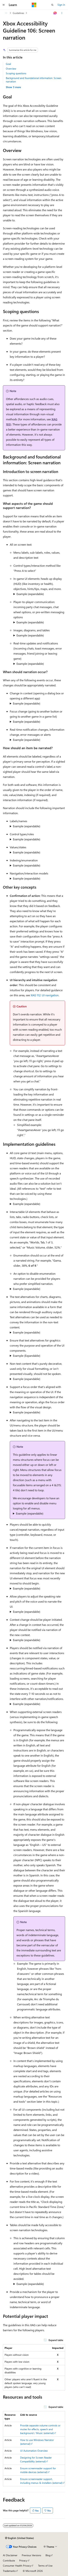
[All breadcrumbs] (6, 13)
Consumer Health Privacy (17, 2565)
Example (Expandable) (26, 1355)
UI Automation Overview (34, 2450)
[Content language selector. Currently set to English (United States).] (19, 2538)
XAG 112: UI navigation (45, 995)
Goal (8, 64)
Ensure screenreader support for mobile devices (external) (38, 2470)
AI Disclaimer (10, 2555)
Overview (11, 68)
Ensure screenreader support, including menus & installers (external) (41, 2480)
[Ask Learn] (55, 13)
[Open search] (52, 5)
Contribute (9, 2560)
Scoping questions (16, 73)
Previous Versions (31, 2555)
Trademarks (9, 2571)
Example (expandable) (30, 594)
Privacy (23, 2560)
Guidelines (18, 13)
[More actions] (62, 13)
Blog (48, 2555)
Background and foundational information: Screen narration (33, 79)
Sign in (61, 4)
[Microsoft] (34, 5)
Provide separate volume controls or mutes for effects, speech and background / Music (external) (40, 2429)
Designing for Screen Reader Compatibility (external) (36, 2459)
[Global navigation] (3, 5)
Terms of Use (45, 2565)
